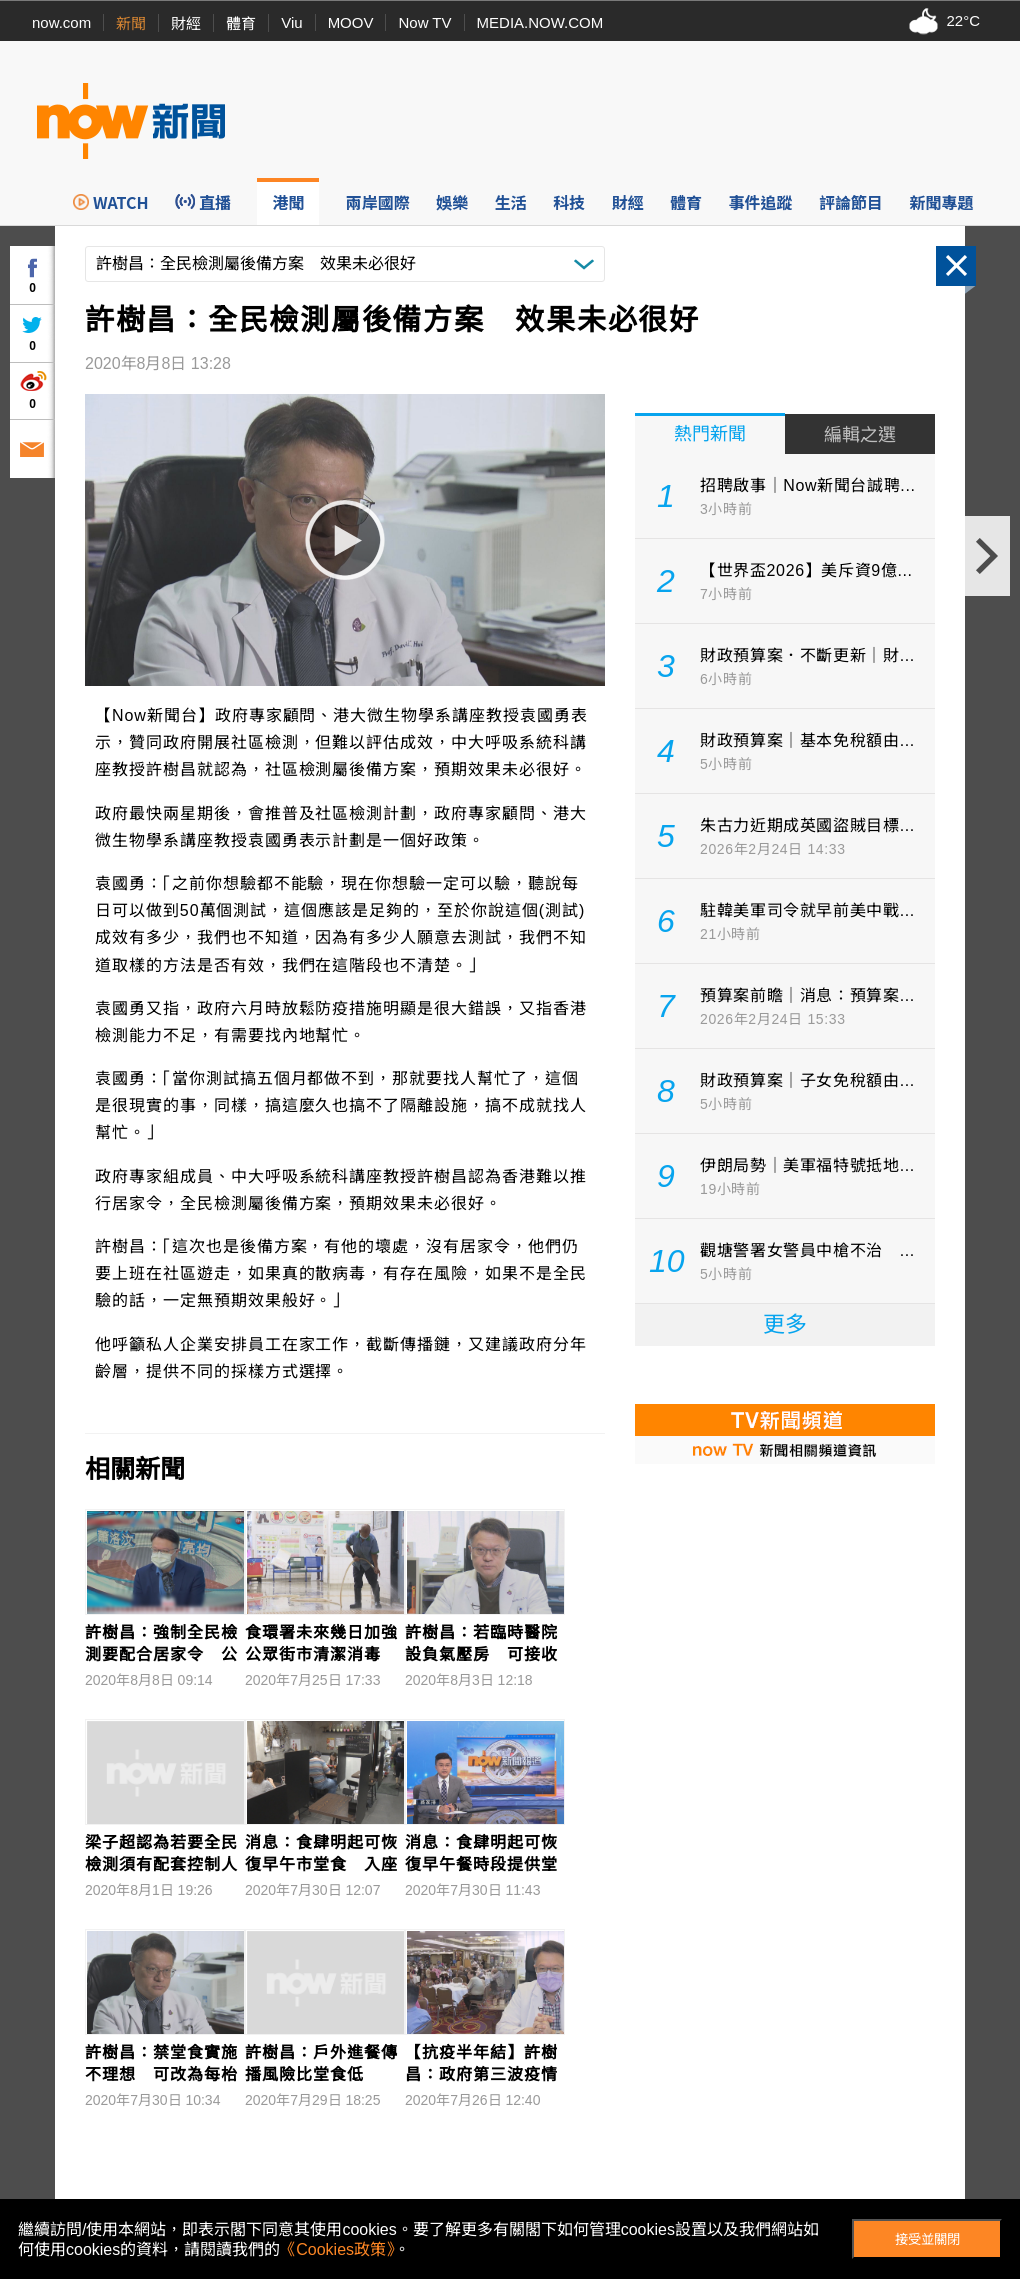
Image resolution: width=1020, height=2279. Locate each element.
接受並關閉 (927, 2239)
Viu (291, 22)
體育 (241, 23)
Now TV (424, 22)
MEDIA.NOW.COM (540, 22)
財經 (186, 23)
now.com (61, 22)
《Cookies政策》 (337, 2249)
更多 (785, 1324)
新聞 (131, 23)
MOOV (351, 22)
